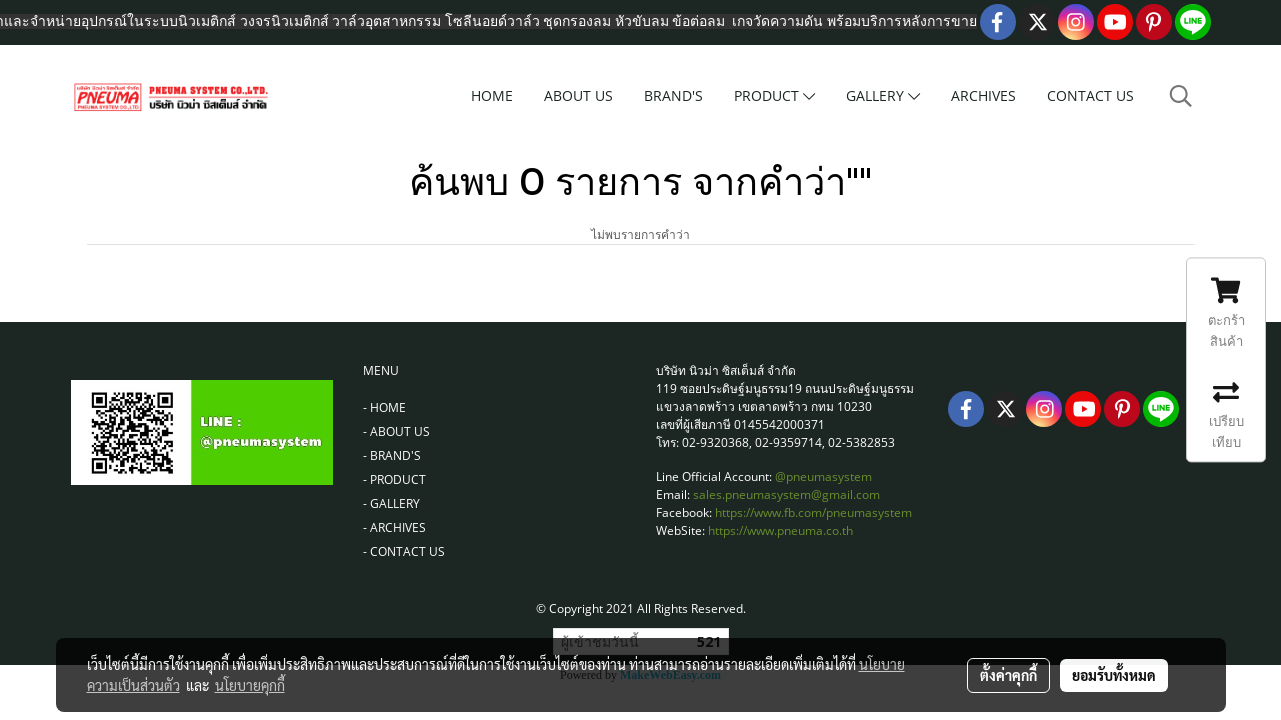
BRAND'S (673, 95)
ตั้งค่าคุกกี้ (1008, 675)
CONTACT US (1090, 95)
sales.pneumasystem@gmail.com (786, 494)
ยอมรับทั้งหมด (1114, 675)
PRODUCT (774, 95)
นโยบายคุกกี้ (250, 685)
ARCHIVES (983, 95)
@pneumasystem (823, 476)
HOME (492, 95)
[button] (1181, 96)
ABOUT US (578, 95)
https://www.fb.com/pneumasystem (813, 512)
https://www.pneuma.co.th (780, 530)
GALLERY (883, 95)
